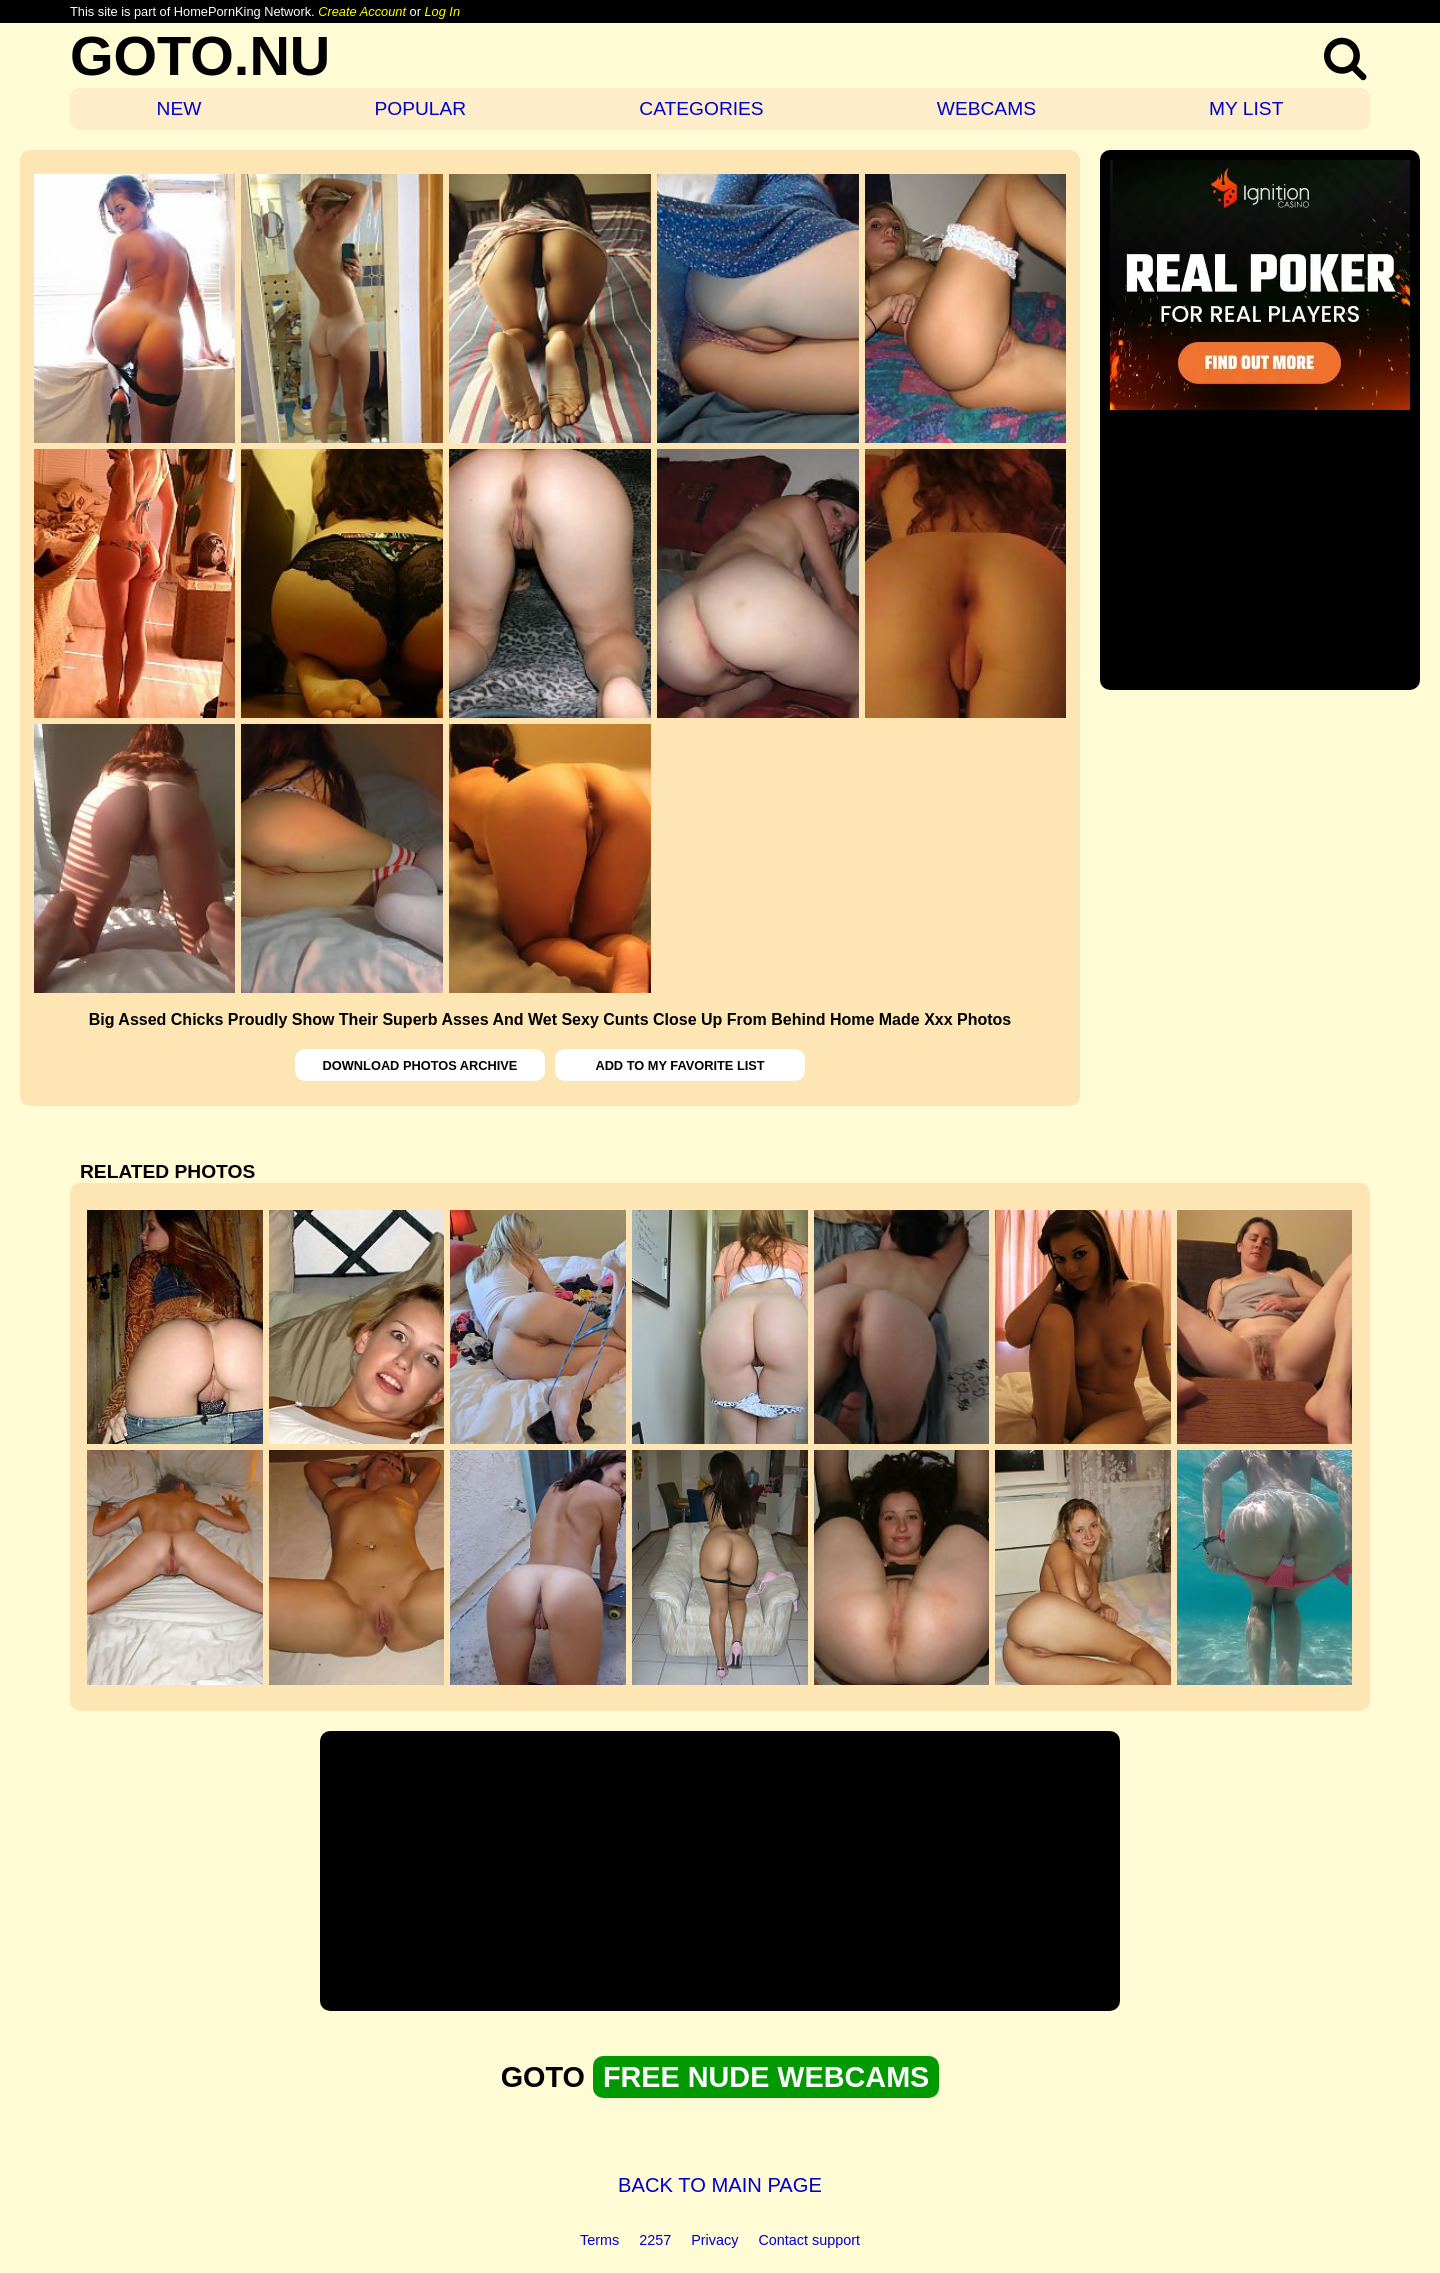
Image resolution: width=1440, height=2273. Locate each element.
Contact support (809, 2240)
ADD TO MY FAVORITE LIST (679, 1065)
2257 (655, 2240)
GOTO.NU (200, 55)
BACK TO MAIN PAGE (720, 2185)
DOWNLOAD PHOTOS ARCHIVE (420, 1065)
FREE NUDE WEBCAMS (766, 2077)
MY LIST (1246, 108)
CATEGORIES (701, 108)
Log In (442, 11)
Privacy (714, 2240)
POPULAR (420, 108)
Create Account (362, 11)
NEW (179, 108)
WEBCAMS (986, 108)
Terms (599, 2240)
